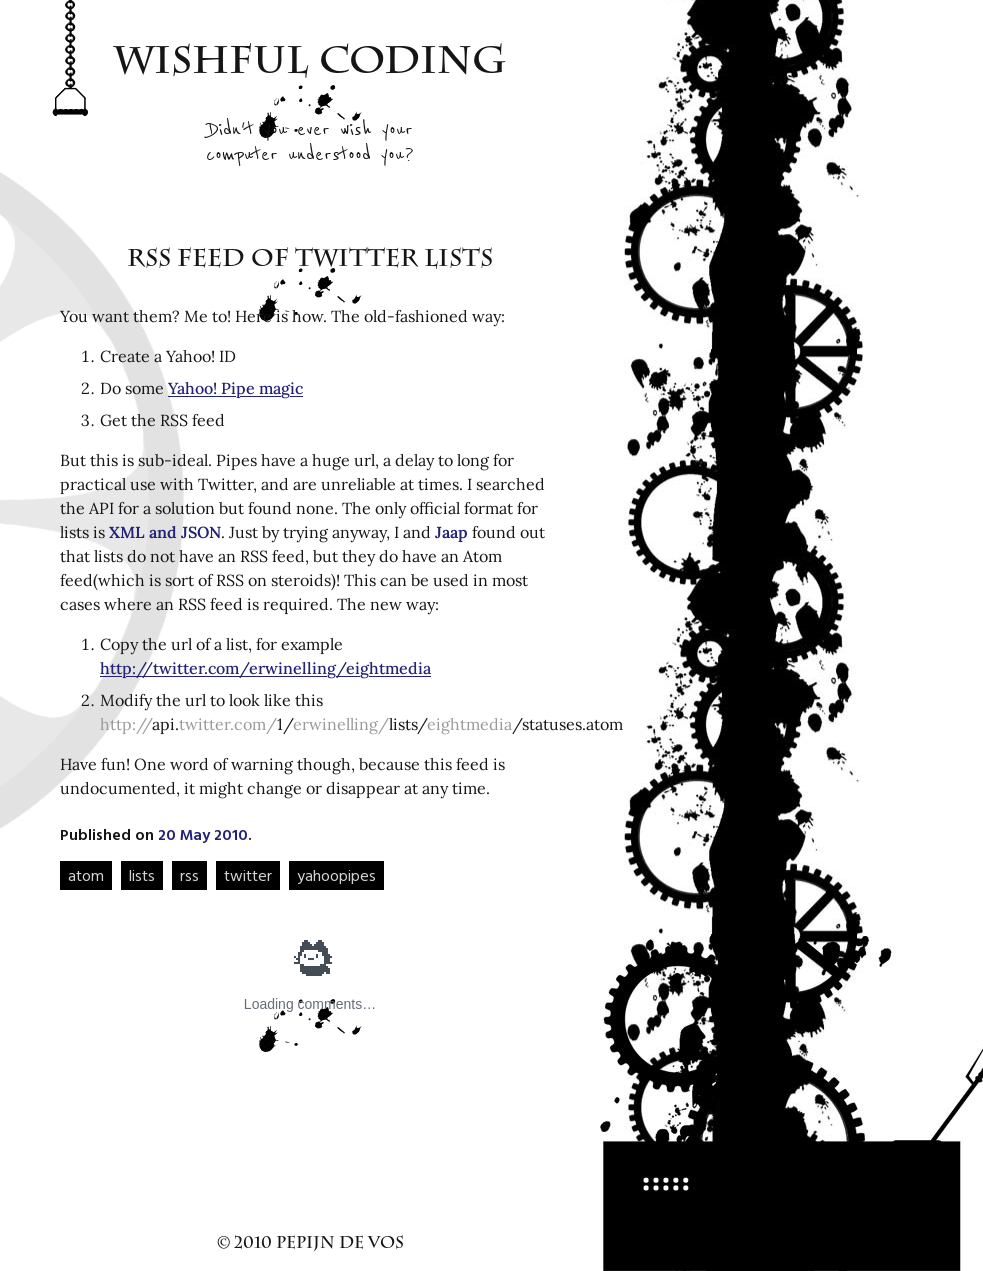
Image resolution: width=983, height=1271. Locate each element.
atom (86, 875)
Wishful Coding (310, 65)
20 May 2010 (203, 834)
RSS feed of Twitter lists (310, 261)
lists (142, 875)
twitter (248, 875)
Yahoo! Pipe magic (235, 388)
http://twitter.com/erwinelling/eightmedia (265, 668)
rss (189, 875)
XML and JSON (165, 532)
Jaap (451, 532)
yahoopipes (336, 875)
